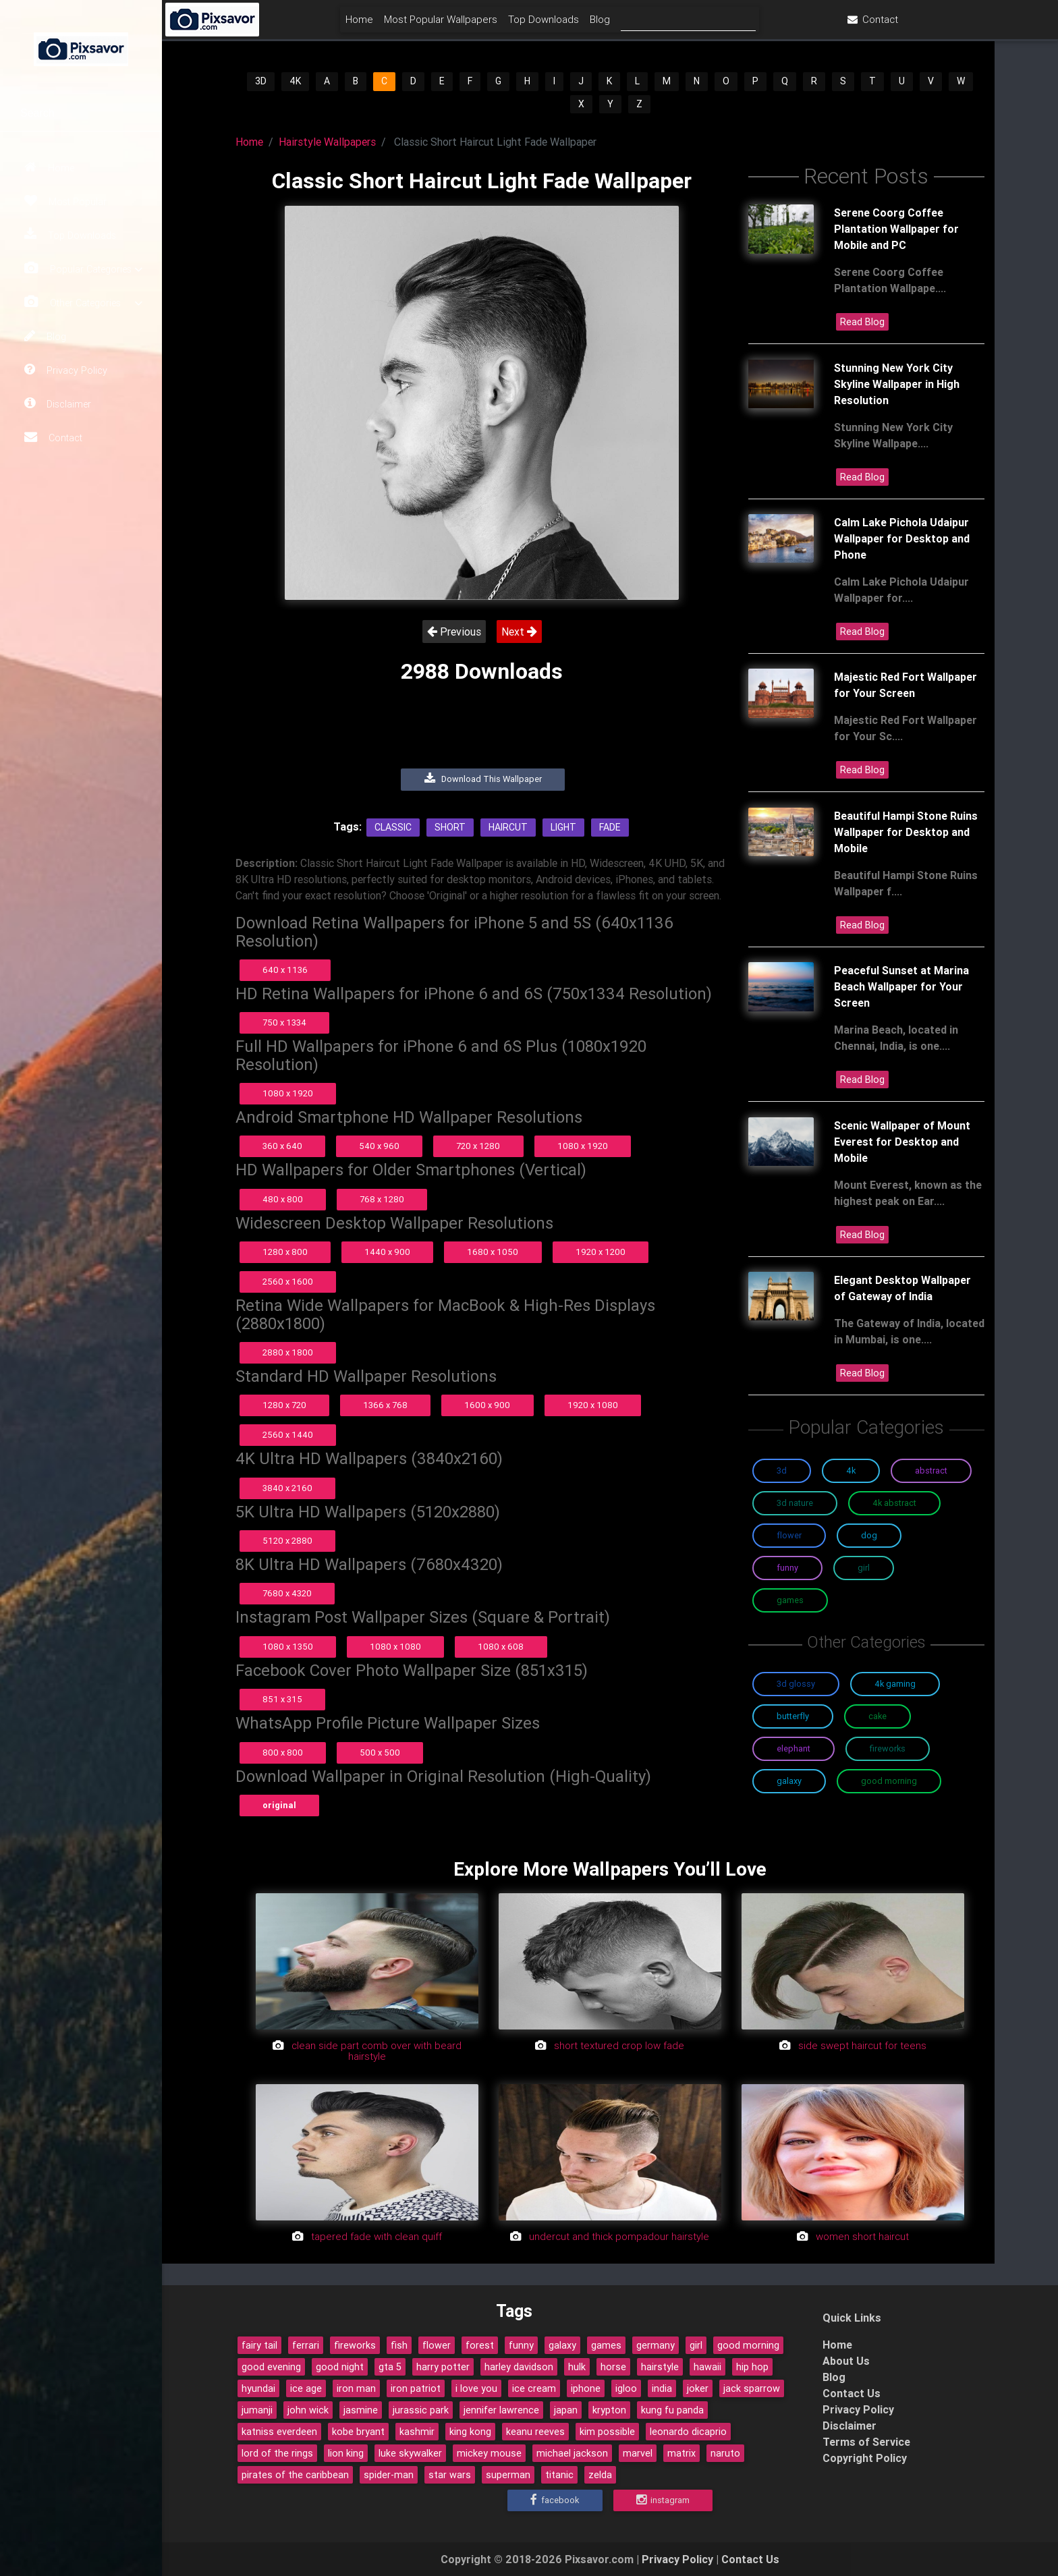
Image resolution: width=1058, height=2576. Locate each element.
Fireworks (888, 1748)
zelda (600, 2475)
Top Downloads (70, 235)
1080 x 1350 (287, 1646)
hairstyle (660, 2367)
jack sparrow (751, 2388)
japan (566, 2410)
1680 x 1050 (492, 1252)
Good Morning (889, 1781)
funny (521, 2345)
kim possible (607, 2432)
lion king (346, 2453)
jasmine (360, 2410)
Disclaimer (57, 403)
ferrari (305, 2345)
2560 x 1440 (287, 1434)
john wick (308, 2410)
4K (295, 81)
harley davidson (518, 2367)
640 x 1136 (285, 970)
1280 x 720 (284, 1405)
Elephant (793, 1748)
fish (399, 2345)
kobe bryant (358, 2432)
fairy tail (259, 2345)
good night (340, 2367)
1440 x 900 (387, 1252)
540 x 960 (379, 1146)
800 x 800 (282, 1752)
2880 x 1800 (287, 1352)
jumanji (257, 2410)
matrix (681, 2453)
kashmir (417, 2432)
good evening (271, 2367)
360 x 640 (282, 1146)
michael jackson (572, 2453)
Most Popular (65, 201)
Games (790, 1600)
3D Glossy (796, 1683)
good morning (748, 2345)
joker (697, 2388)
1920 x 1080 (592, 1405)
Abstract (931, 1470)
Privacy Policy (65, 369)
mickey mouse (489, 2453)
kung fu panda (672, 2410)
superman (508, 2475)
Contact (53, 437)
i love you (476, 2388)
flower (436, 2345)
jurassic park (421, 2410)
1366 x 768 (385, 1405)
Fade (610, 827)
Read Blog (862, 322)
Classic (393, 827)
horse (613, 2367)
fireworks (355, 2345)
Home (49, 167)
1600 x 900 (487, 1405)
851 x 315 (282, 1699)
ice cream (534, 2388)
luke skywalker (410, 2453)
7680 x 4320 (287, 1593)
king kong (470, 2432)
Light (563, 827)
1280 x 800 (285, 1252)
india (662, 2388)
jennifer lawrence (501, 2410)
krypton (609, 2410)
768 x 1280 (382, 1199)
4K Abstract (894, 1503)
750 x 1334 (284, 1022)
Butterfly (793, 1716)
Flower (789, 1535)
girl (696, 2345)
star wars (449, 2475)
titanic (559, 2475)
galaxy (562, 2345)
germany (655, 2345)
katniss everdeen (279, 2432)
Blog (45, 336)
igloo (626, 2388)
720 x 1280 (478, 1146)
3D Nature (795, 1503)
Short (450, 827)
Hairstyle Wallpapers (327, 141)
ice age (306, 2388)
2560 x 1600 (287, 1281)
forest (480, 2345)
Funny (787, 1567)
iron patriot (416, 2388)
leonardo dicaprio (688, 2432)
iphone (586, 2388)
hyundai (258, 2388)
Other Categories (83, 303)
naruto (725, 2453)
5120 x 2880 (287, 1540)
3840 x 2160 (287, 1488)
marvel (637, 2453)
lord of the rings (277, 2453)
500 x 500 (380, 1752)
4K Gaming (895, 1683)
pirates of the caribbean (295, 2475)
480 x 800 (282, 1199)
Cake (877, 1716)
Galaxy (789, 1781)
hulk (577, 2367)
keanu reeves (535, 2432)
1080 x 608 (501, 1646)
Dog (869, 1535)
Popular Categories (83, 269)
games (606, 2345)
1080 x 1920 (287, 1093)
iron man (356, 2388)
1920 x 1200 (600, 1252)
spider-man (389, 2475)
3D (261, 81)
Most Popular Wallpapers (521, 24)
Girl (864, 1567)
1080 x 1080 (395, 1646)
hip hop (752, 2367)
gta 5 (390, 2367)
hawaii (707, 2367)
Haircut (508, 827)
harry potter (443, 2367)
